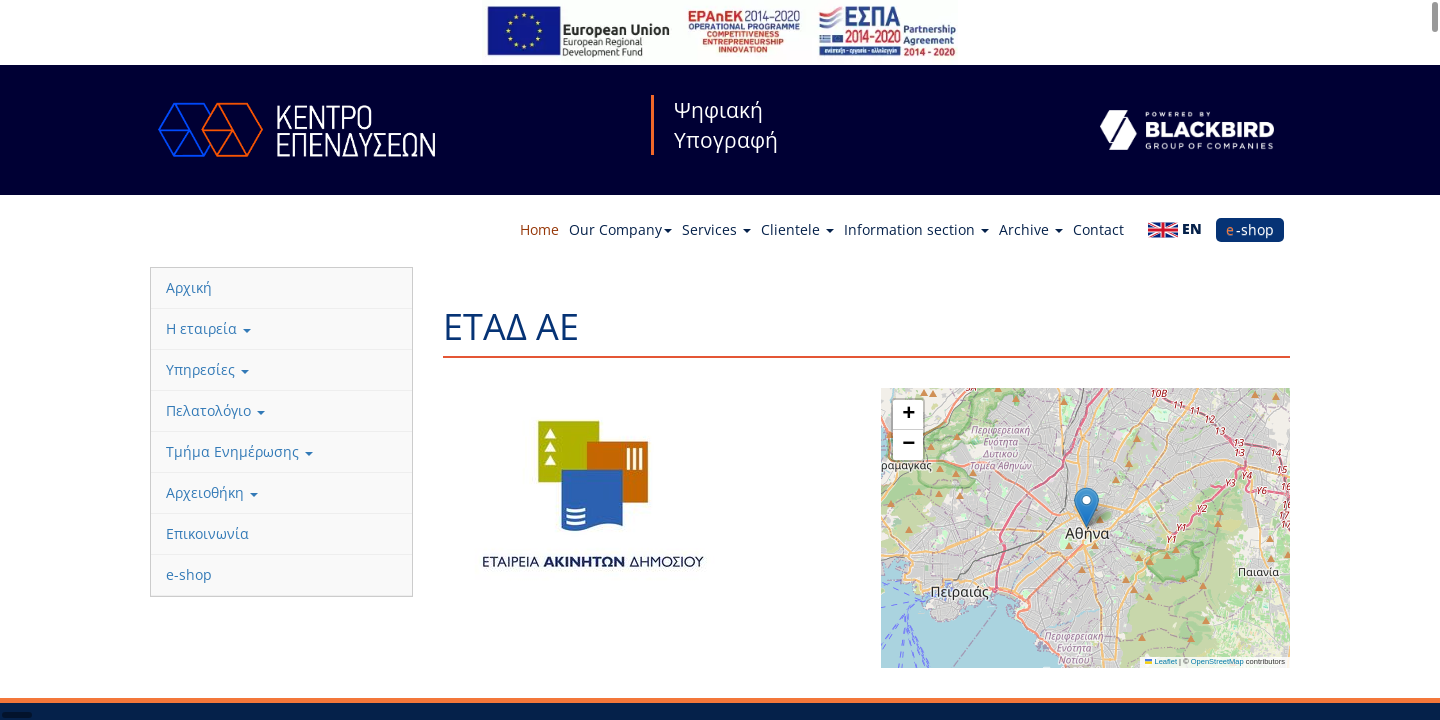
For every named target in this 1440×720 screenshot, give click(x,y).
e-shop (1250, 229)
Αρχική (189, 287)
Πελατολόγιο (215, 410)
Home (539, 229)
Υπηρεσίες (207, 369)
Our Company (620, 229)
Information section (916, 229)
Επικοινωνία (207, 533)
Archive (1031, 229)
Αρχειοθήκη (212, 492)
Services (716, 229)
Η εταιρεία (208, 328)
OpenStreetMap (1217, 661)
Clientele (797, 229)
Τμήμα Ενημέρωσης (239, 451)
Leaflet (1161, 661)
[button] (1086, 507)
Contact (1098, 229)
